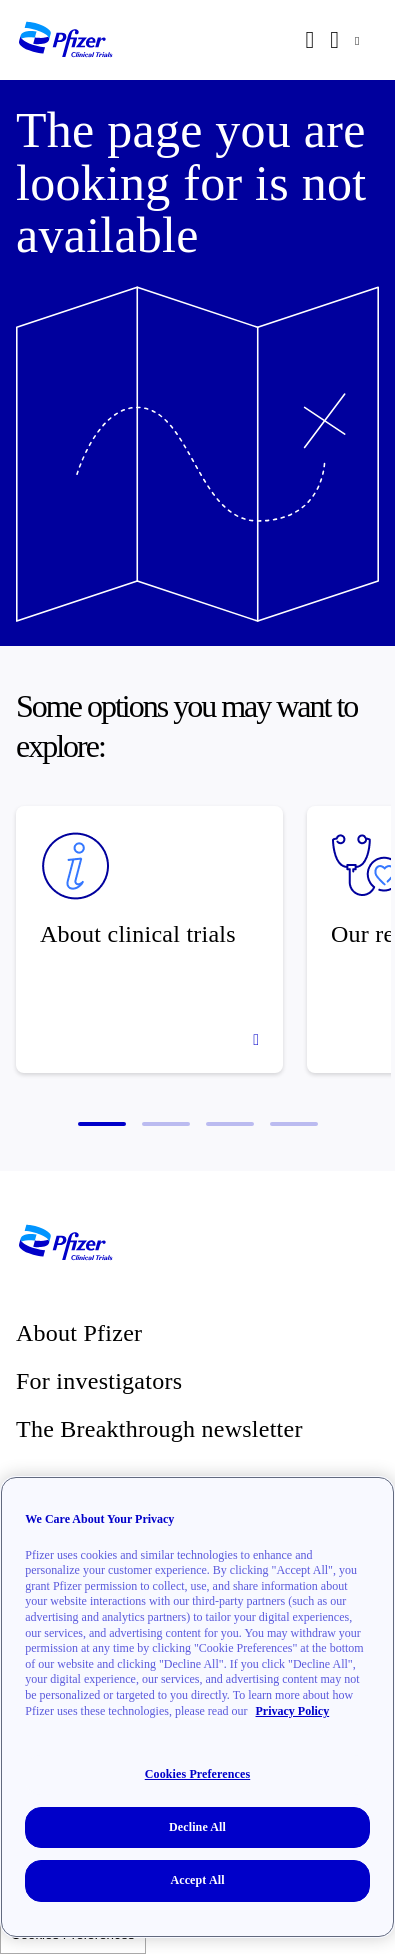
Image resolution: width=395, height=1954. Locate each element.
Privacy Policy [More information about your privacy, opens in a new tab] (293, 1711)
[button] (102, 1124)
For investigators (99, 1381)
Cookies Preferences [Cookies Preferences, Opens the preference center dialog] (197, 1774)
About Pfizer (79, 1333)
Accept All (197, 1880)
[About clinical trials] (149, 939)
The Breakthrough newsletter (159, 1429)
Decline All (197, 1827)
